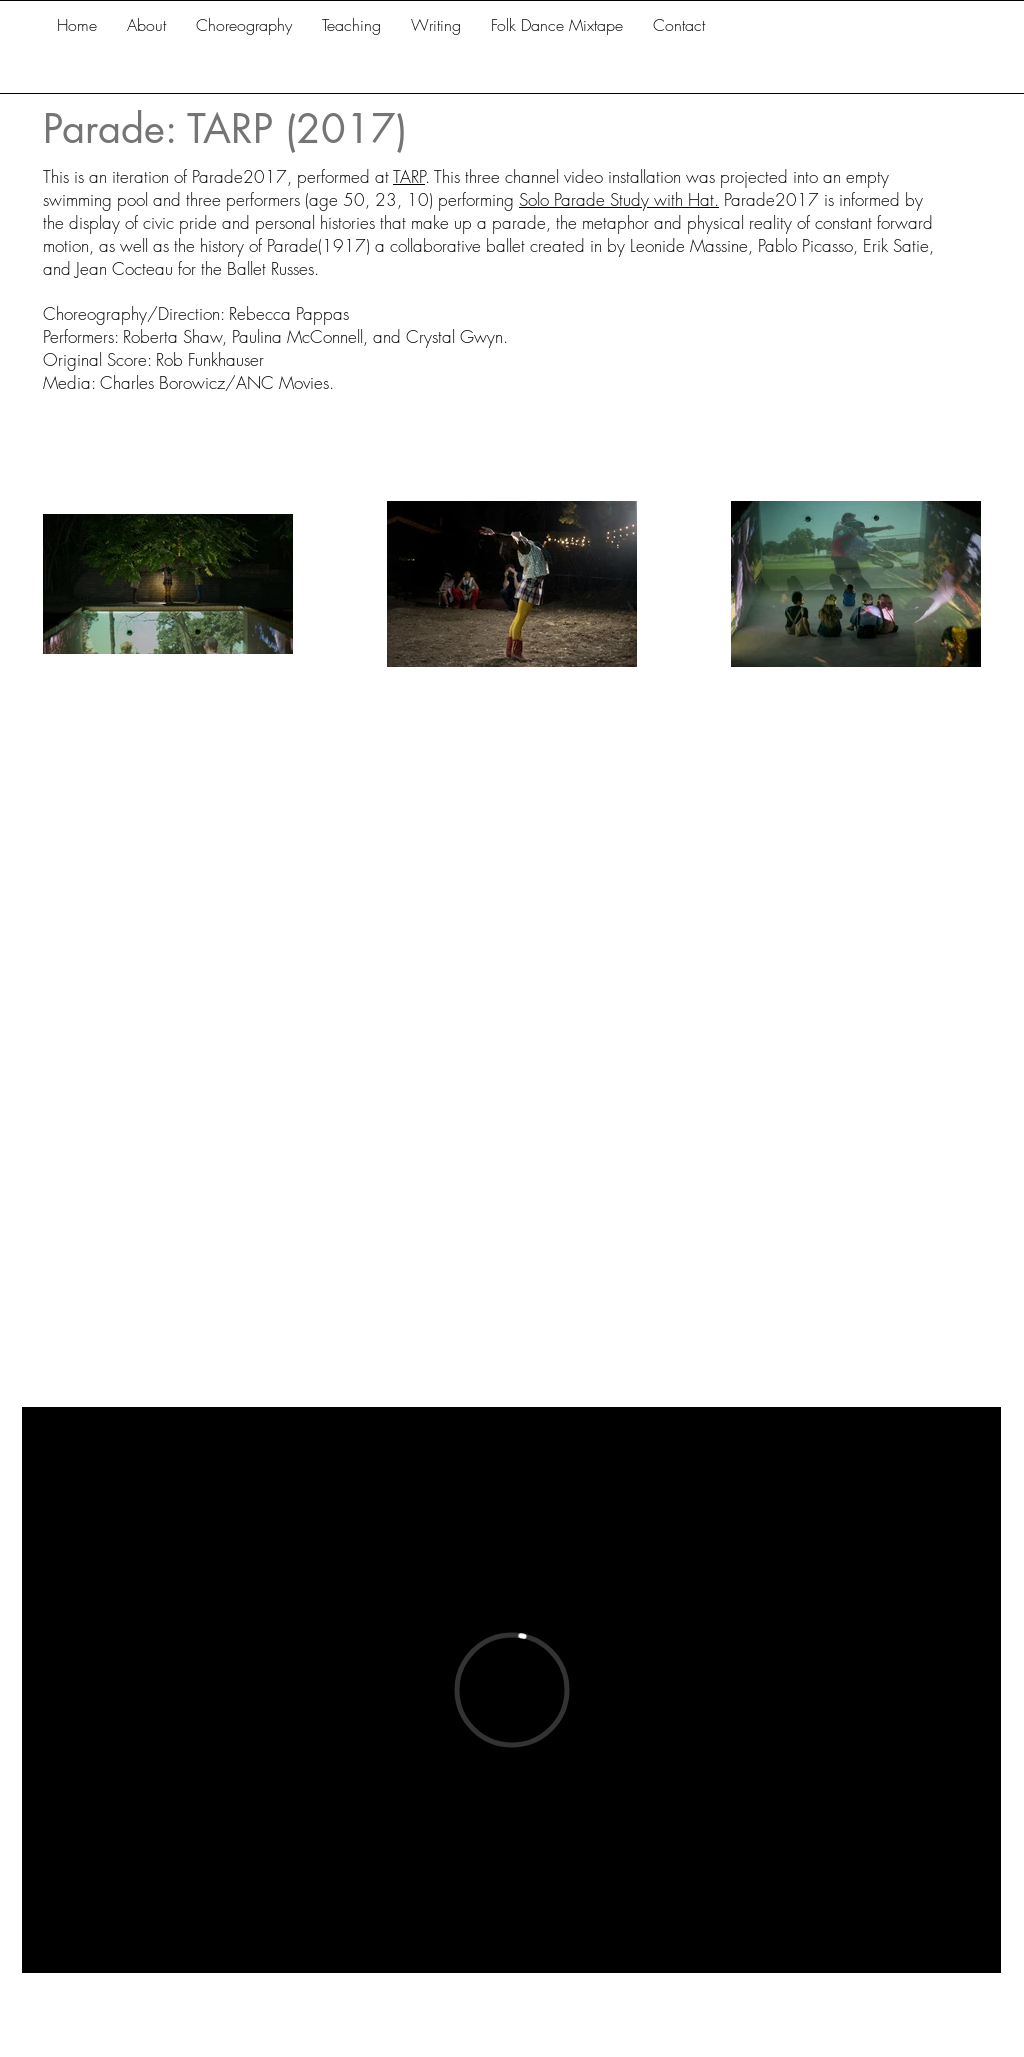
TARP (409, 176)
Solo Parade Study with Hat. (619, 199)
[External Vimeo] (511, 1690)
